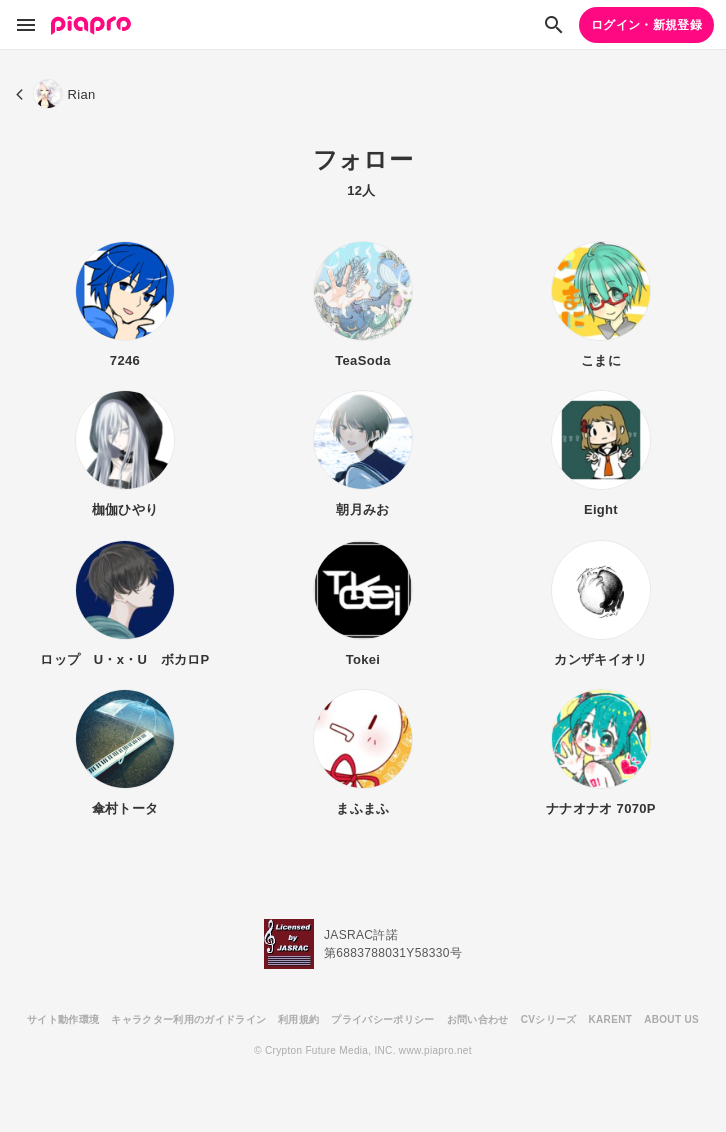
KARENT (611, 1019)
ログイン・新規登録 (646, 25)
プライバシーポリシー (382, 1019)
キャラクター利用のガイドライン (188, 1019)
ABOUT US (671, 1019)
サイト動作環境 (63, 1019)
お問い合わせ (478, 1019)
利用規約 (298, 1019)
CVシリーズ (549, 1019)
